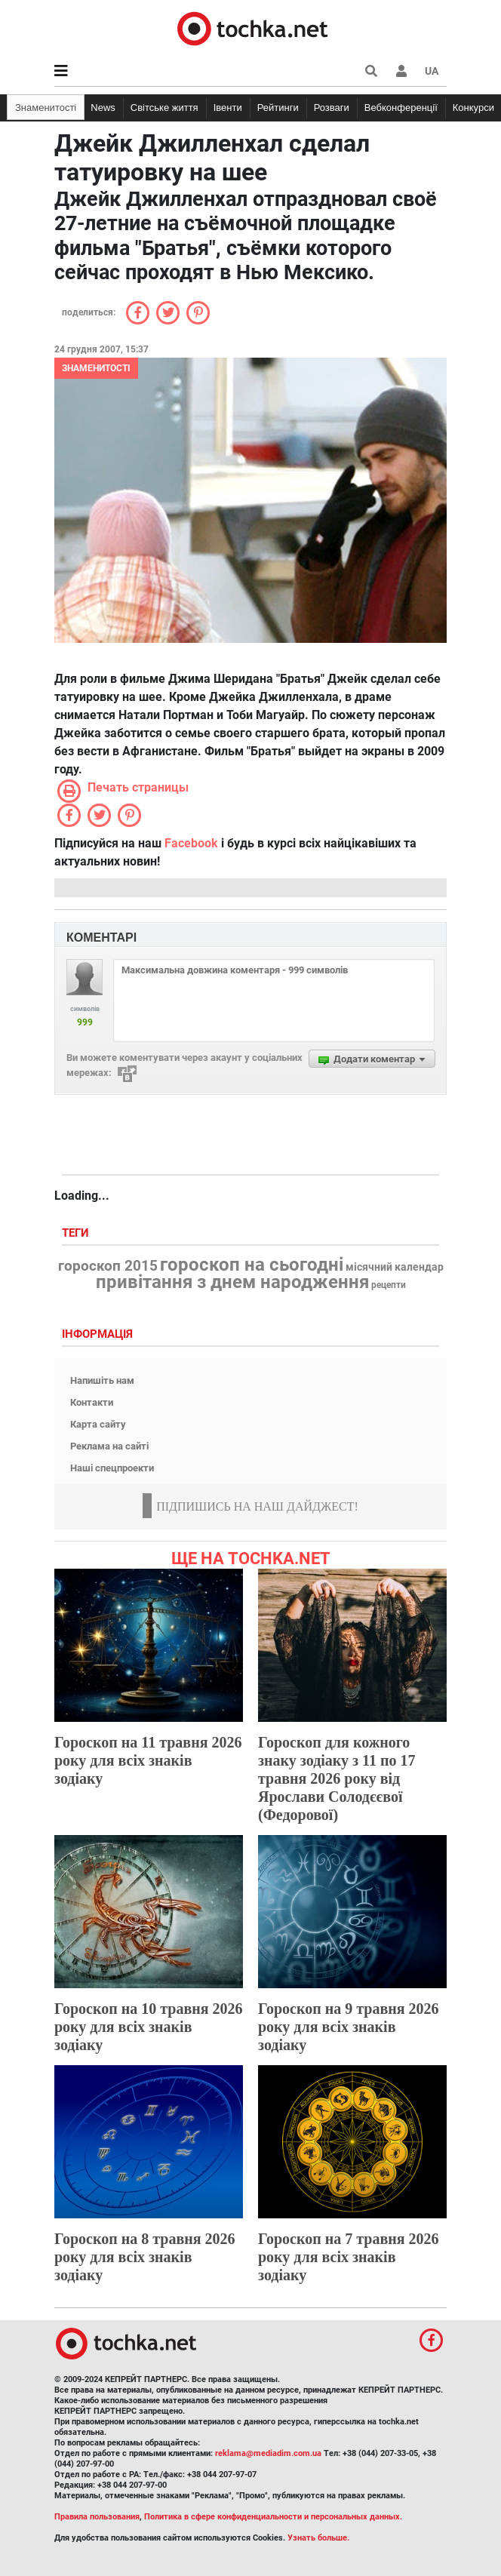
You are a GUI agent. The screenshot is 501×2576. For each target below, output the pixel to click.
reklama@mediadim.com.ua (268, 2453)
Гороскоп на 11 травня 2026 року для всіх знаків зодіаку (148, 1760)
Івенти (228, 107)
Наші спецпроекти (112, 1468)
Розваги (331, 107)
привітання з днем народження (232, 1282)
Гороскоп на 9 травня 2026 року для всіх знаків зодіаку (348, 2026)
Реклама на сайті (109, 1446)
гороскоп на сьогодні (251, 1264)
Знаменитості (45, 107)
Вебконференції (401, 107)
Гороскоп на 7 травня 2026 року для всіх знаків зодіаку (348, 2256)
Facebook (191, 843)
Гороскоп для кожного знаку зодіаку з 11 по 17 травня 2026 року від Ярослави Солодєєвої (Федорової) (337, 1778)
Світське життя (164, 107)
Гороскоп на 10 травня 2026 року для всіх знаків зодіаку (148, 2026)
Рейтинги (278, 107)
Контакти (91, 1402)
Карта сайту (98, 1424)
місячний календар (395, 1267)
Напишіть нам (102, 1380)
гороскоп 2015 (108, 1266)
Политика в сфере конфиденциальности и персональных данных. (273, 2517)
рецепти (388, 1285)
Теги (77, 1233)
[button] (401, 71)
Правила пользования (97, 2517)
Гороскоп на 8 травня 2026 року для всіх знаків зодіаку (144, 2256)
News (103, 107)
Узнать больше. (318, 2538)
